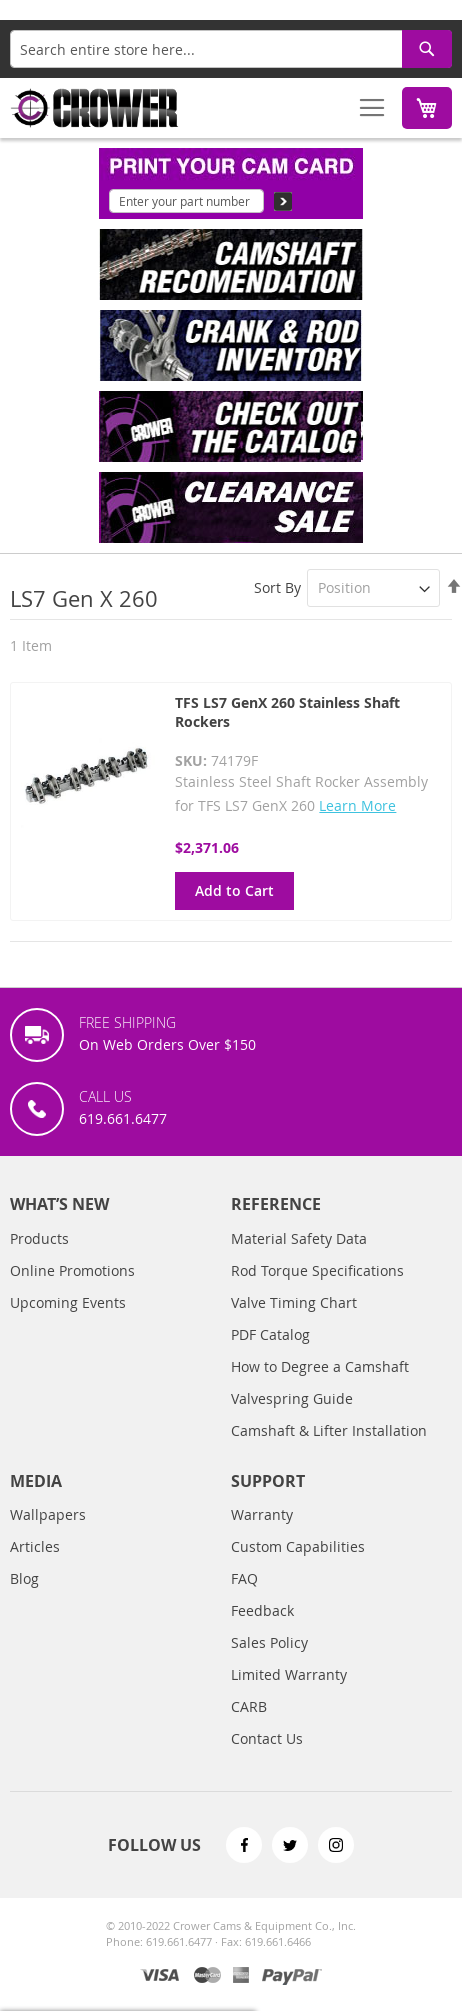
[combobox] (231, 49)
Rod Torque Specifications (317, 1270)
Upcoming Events (68, 1302)
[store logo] (95, 108)
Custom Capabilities (298, 1546)
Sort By (277, 587)
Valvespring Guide (292, 1398)
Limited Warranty (289, 1674)
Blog (24, 1578)
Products (39, 1238)
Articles (35, 1546)
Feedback (262, 1610)
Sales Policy (269, 1642)
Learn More (357, 805)
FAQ (244, 1578)
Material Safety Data (299, 1238)
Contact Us (267, 1738)
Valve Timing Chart (294, 1302)
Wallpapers (48, 1514)
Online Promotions (72, 1270)
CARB (249, 1706)
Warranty (262, 1514)
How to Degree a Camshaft (320, 1366)
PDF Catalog (270, 1334)
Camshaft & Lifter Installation (329, 1430)
